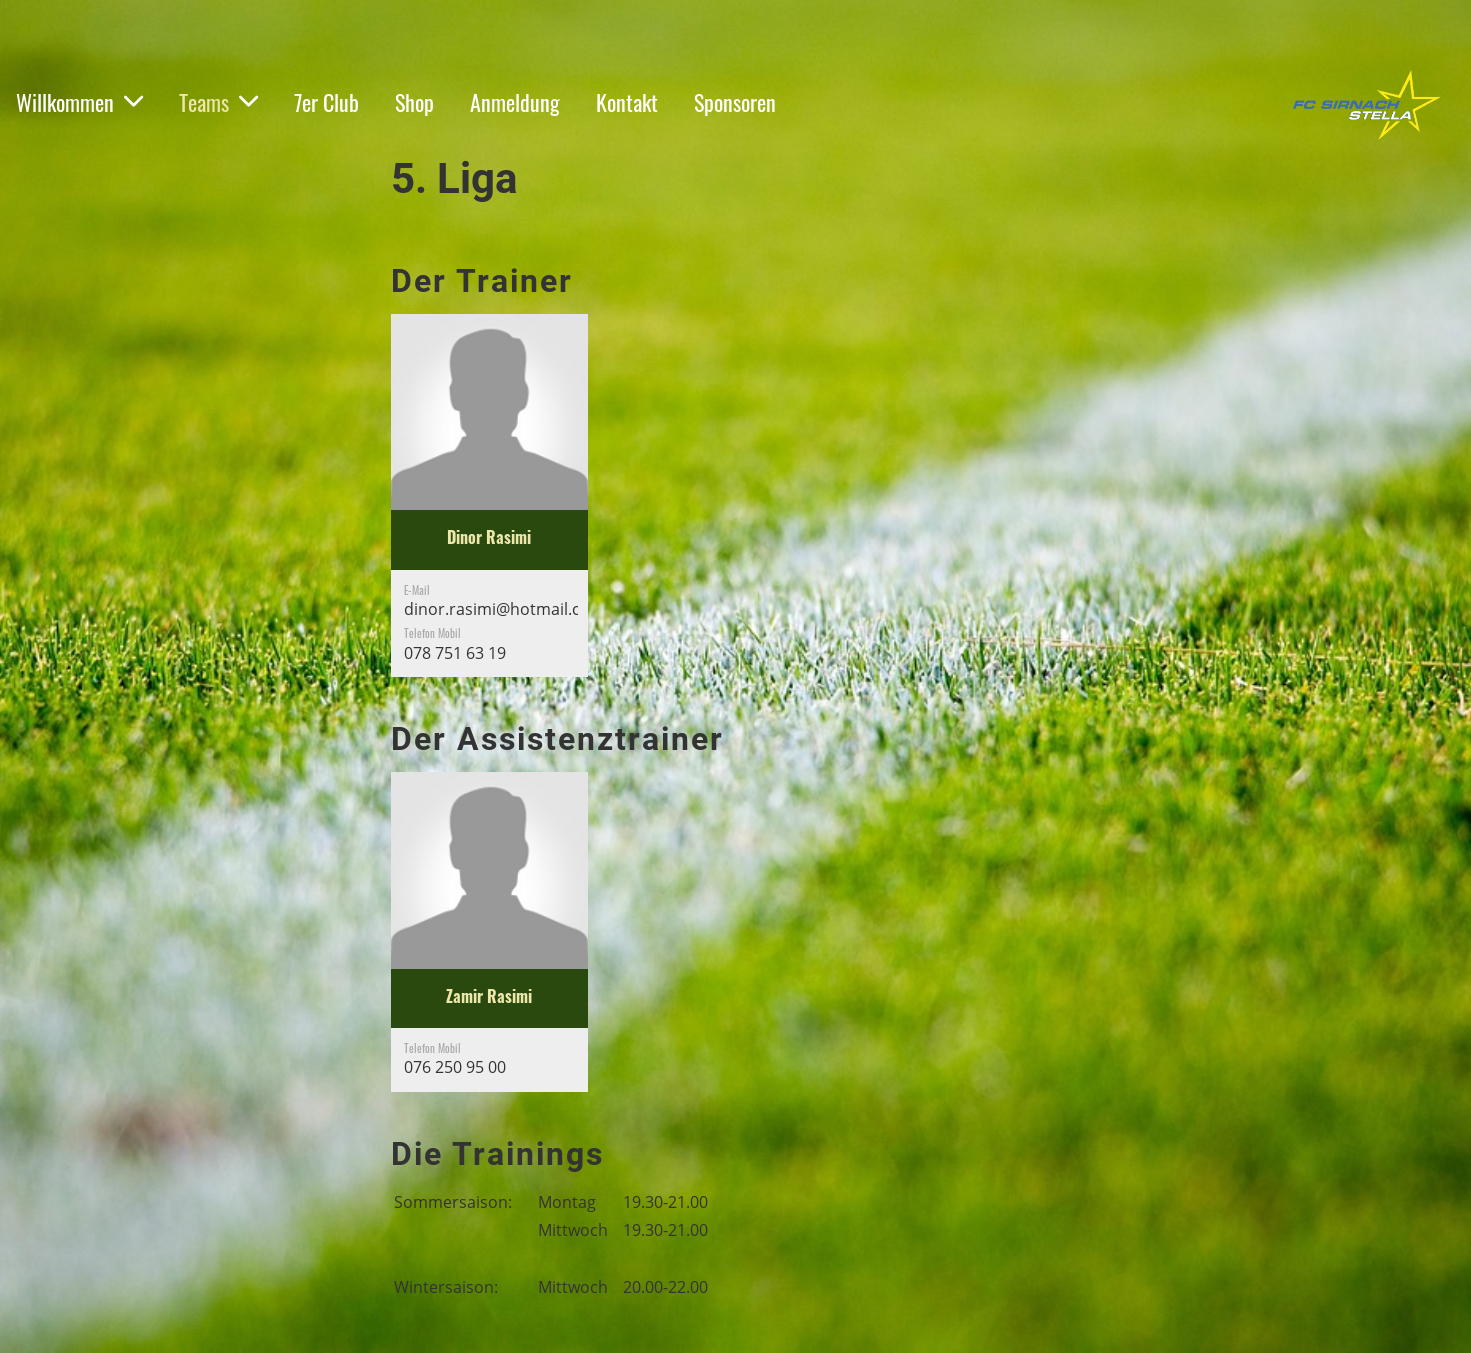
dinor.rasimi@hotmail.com (504, 609)
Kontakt (627, 102)
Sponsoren (735, 102)
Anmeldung (515, 102)
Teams (218, 102)
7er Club (326, 102)
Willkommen (79, 102)
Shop (414, 102)
